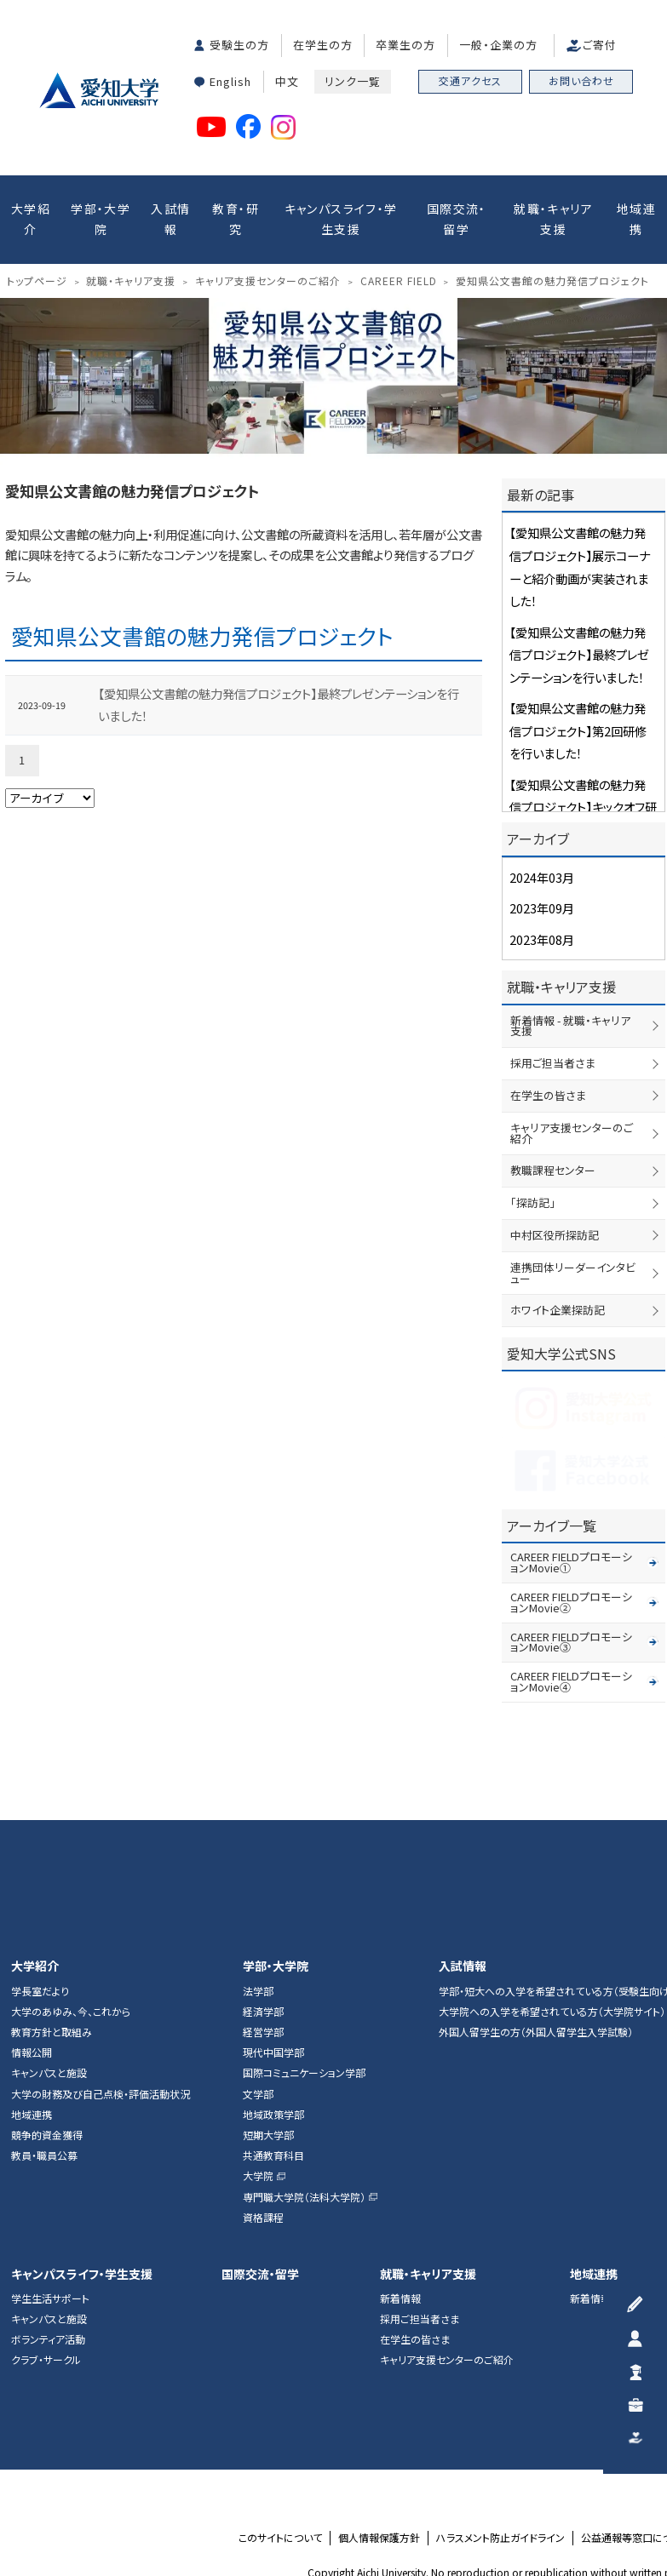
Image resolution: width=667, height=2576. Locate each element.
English (230, 78)
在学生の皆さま (545, 1052)
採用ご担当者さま (549, 1021)
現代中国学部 (273, 1928)
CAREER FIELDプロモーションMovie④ (587, 1563)
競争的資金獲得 (47, 2010)
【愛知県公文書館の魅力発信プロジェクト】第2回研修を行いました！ (578, 684)
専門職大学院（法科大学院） (304, 2072)
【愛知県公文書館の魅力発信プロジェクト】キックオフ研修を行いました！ (583, 753)
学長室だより (40, 1866)
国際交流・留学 (456, 214)
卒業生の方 (405, 44)
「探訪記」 (530, 1146)
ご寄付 (600, 44)
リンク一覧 (353, 78)
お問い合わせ (581, 80)
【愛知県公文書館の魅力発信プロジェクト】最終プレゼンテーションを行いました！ (276, 661)
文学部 (258, 1969)
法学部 (258, 1866)
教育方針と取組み (51, 1907)
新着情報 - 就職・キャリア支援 (575, 990)
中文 (287, 78)
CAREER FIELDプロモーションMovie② (587, 1507)
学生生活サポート (50, 2173)
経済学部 (263, 1886)
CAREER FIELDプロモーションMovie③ (587, 1536)
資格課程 (263, 2092)
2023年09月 (538, 885)
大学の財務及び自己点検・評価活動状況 (100, 1969)
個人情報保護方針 (379, 2413)
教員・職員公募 (44, 2030)
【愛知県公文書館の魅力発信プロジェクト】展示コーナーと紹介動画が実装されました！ (579, 545)
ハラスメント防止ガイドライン (500, 2413)
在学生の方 (323, 44)
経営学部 (263, 1907)
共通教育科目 (273, 2030)
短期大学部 (268, 2010)
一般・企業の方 (498, 44)
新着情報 (400, 2173)
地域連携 (636, 214)
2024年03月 (538, 856)
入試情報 (170, 214)
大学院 (258, 2051)
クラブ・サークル (46, 2235)
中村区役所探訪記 (551, 1176)
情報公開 (31, 1928)
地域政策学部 (273, 1989)
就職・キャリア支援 (553, 214)
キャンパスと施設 (49, 1948)
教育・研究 (235, 214)
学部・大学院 (100, 214)
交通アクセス (470, 80)
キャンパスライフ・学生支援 (341, 214)
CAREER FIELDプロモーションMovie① (587, 1480)
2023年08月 (538, 914)
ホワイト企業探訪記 (554, 1238)
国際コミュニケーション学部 (304, 1948)
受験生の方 (239, 44)
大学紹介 (30, 214)
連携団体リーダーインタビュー (578, 1208)
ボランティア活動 (48, 2215)
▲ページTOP (636, 1669)
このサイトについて (280, 2413)
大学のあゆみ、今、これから (70, 1886)
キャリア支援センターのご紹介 (577, 1084)
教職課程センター (549, 1114)
